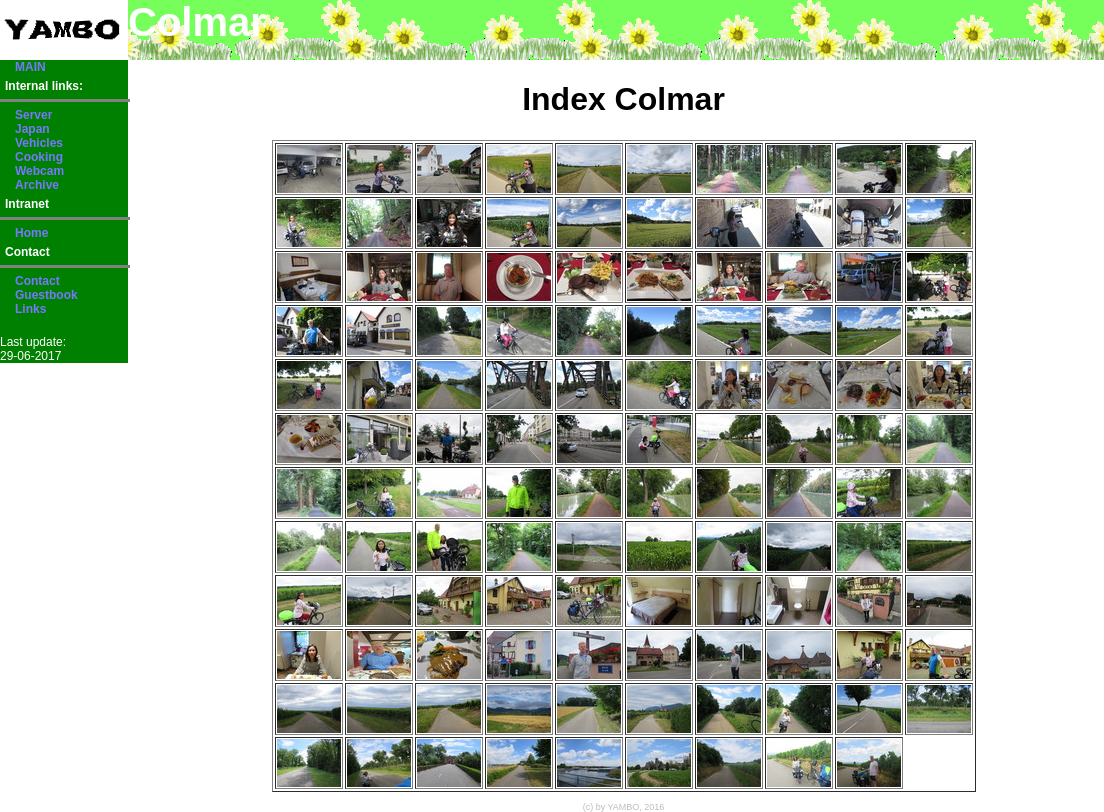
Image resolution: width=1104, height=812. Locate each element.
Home (31, 233)
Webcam (39, 171)
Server (33, 115)
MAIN (30, 67)
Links (30, 309)
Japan (32, 129)
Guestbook (46, 295)
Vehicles (39, 143)
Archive (37, 185)
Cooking (39, 157)
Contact (37, 281)
